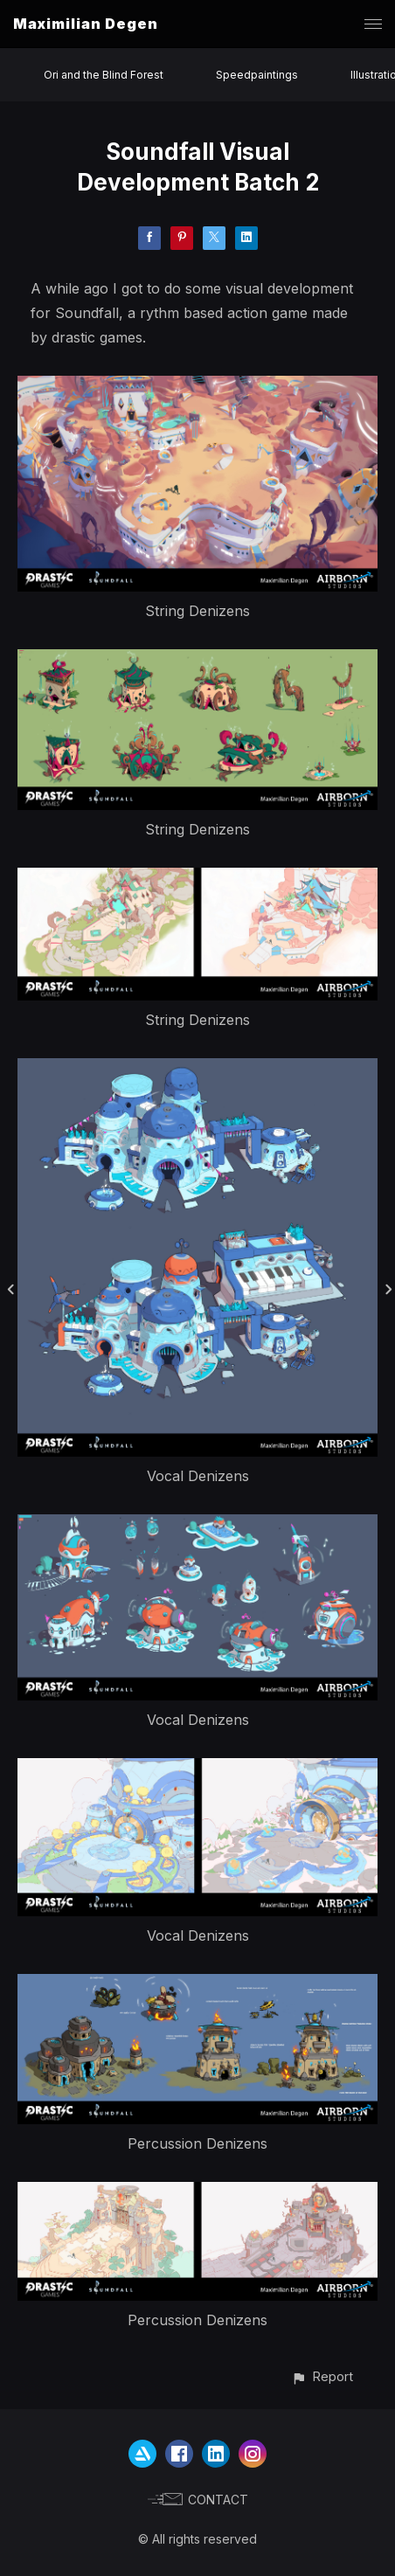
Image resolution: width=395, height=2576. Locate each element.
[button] (322, 2376)
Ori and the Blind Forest (103, 74)
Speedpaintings (257, 74)
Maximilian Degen (85, 23)
